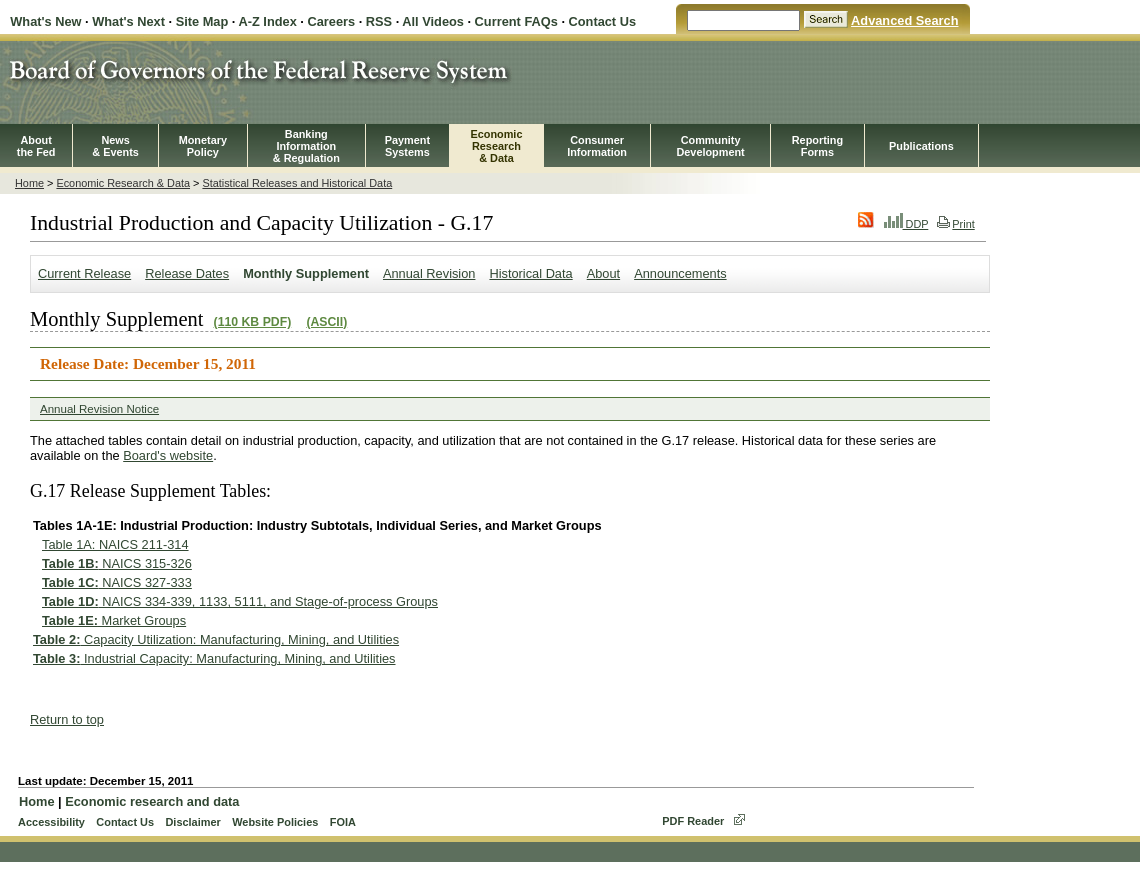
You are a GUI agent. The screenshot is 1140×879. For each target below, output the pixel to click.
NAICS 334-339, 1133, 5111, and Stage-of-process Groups (240, 601)
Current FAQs (516, 21)
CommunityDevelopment (710, 146)
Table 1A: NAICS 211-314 (115, 544)
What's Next (128, 21)
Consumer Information (597, 146)
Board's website (168, 455)
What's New (45, 21)
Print (955, 224)
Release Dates (187, 273)
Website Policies (275, 822)
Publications (921, 146)
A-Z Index (267, 21)
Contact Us (603, 21)
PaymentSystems (407, 146)
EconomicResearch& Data (496, 146)
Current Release (84, 273)
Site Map (202, 21)
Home (29, 183)
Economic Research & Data (123, 183)
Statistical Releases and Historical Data (297, 183)
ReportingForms (817, 146)
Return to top (67, 719)
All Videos (433, 21)
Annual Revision (429, 273)
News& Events (115, 146)
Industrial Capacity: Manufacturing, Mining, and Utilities (214, 658)
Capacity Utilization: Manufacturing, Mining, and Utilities (216, 639)
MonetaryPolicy (203, 146)
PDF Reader (693, 821)
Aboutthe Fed (36, 146)
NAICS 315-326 (117, 563)
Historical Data (530, 273)
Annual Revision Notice (99, 409)
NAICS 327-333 (117, 582)
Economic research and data (152, 801)
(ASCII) (326, 322)
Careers (331, 21)
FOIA (343, 822)
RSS (379, 21)
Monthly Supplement (306, 273)
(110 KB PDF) (253, 322)
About (603, 273)
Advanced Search (904, 20)
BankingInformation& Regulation (306, 146)
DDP (906, 224)
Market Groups (114, 620)
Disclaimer (192, 822)
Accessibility (51, 822)
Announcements (680, 273)
